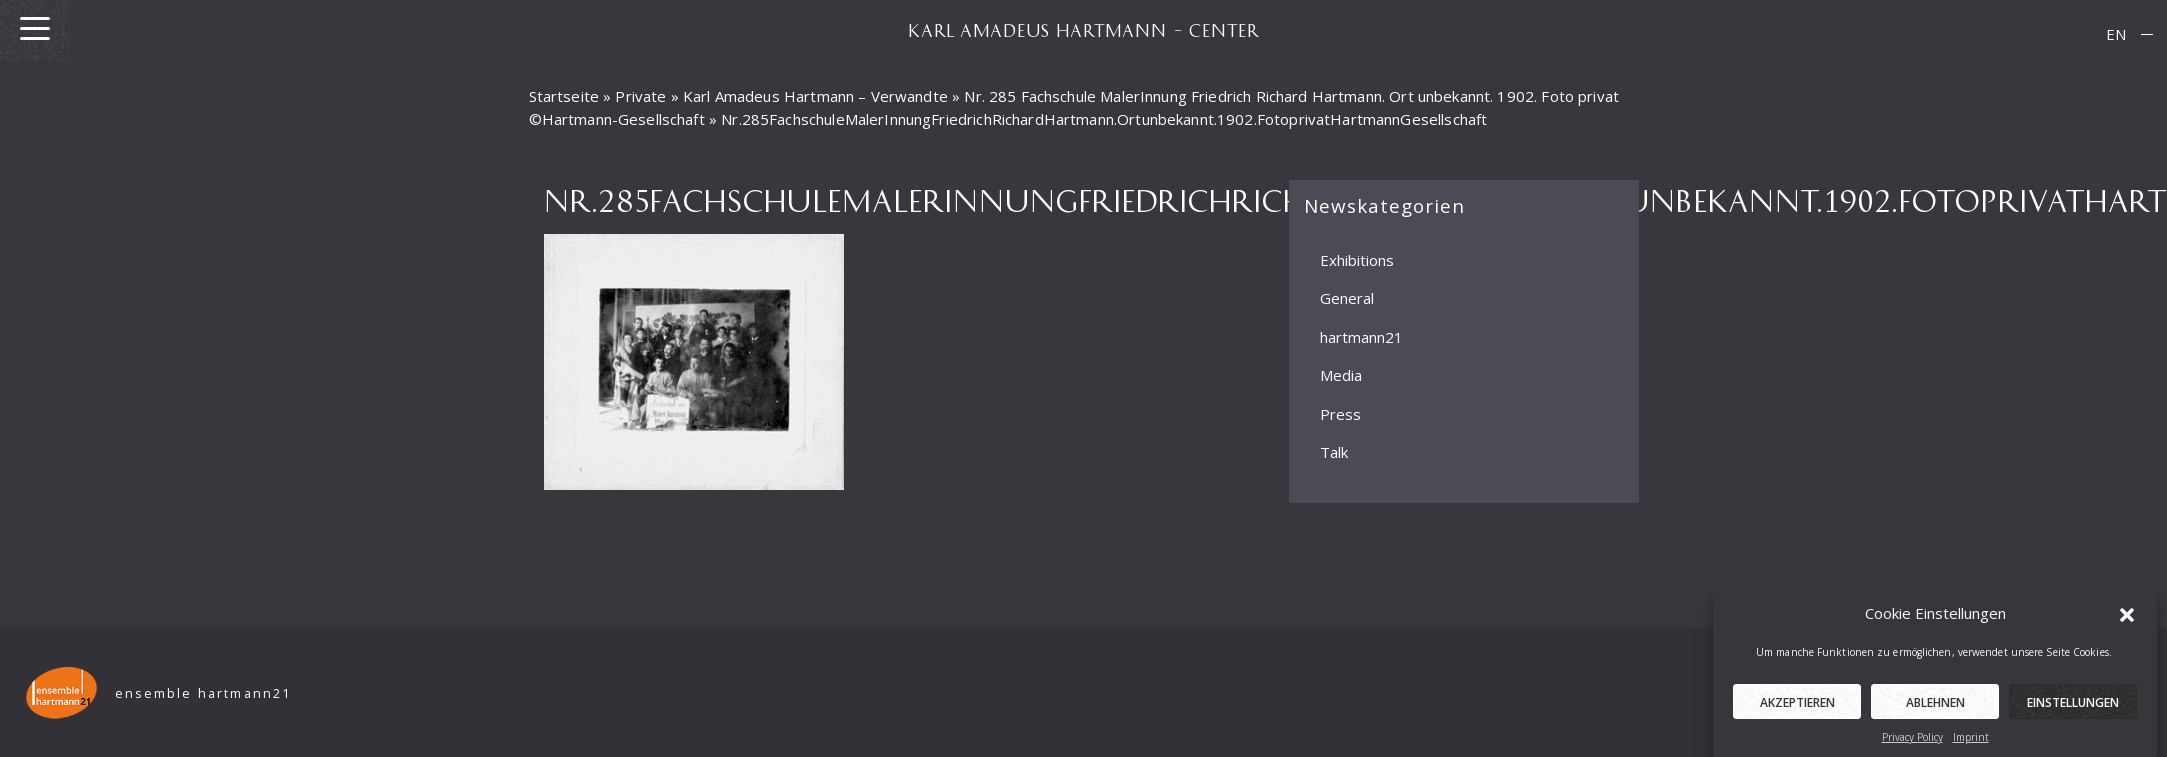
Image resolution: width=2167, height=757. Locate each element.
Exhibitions (1357, 260)
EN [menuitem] (2116, 34)
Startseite (564, 96)
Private (640, 96)
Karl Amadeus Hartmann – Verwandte (815, 96)
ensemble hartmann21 (203, 693)
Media (1341, 375)
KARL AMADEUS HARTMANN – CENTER (1084, 30)
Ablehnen (1935, 707)
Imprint (1971, 742)
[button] (2127, 618)
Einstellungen (2073, 707)
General (1347, 298)
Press (1340, 414)
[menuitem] (2116, 34)
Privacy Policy (1912, 742)
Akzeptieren (1797, 707)
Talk (1334, 452)
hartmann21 (1361, 337)
